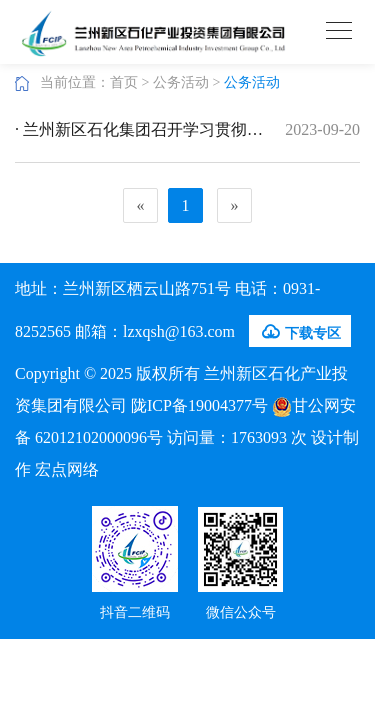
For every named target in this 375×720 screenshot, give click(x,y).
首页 (124, 82)
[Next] (234, 205)
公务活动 (181, 82)
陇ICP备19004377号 (199, 405)
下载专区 (300, 332)
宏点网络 (67, 469)
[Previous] (140, 205)
